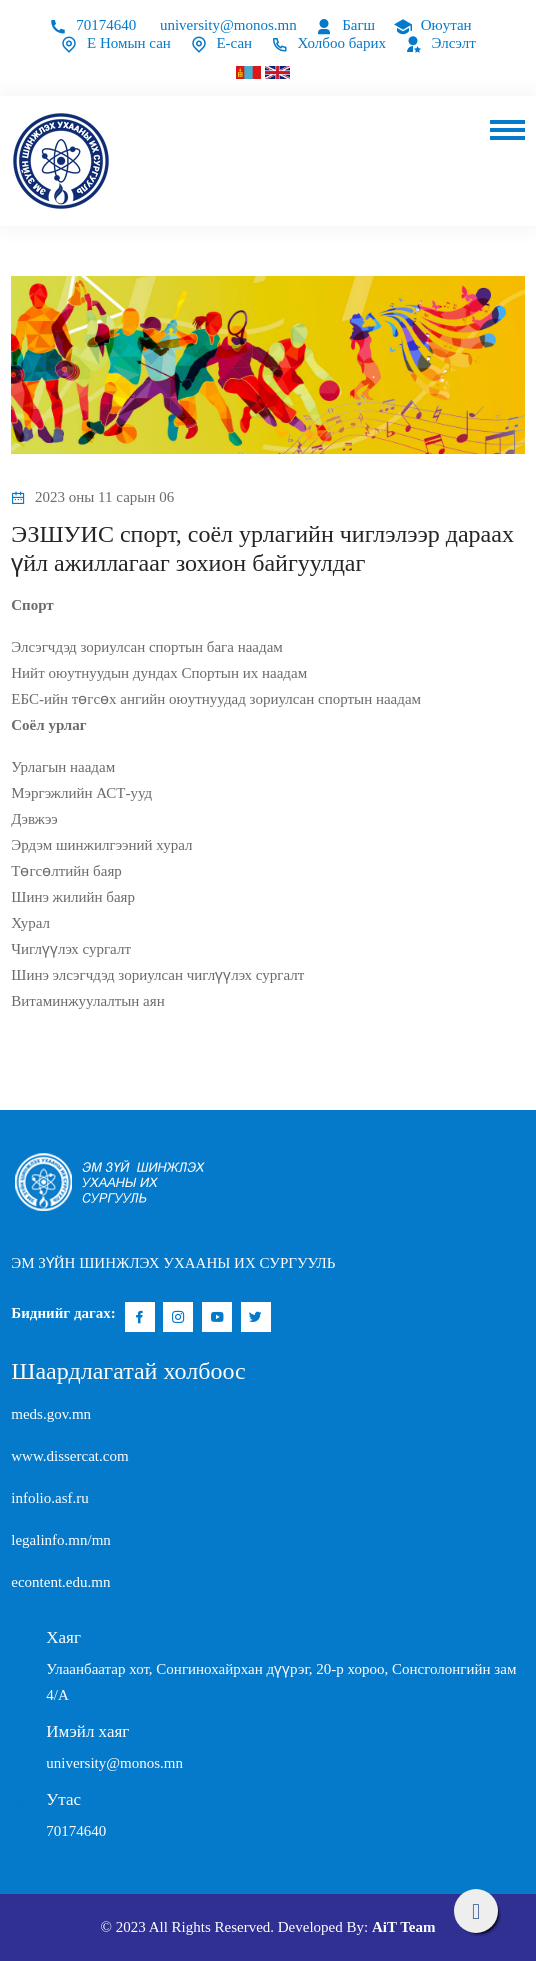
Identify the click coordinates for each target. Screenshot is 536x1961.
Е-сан (221, 43)
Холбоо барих (328, 43)
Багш (345, 25)
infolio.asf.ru (49, 1498)
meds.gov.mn (51, 1414)
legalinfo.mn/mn (61, 1540)
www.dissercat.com (69, 1456)
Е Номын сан (115, 43)
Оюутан (433, 25)
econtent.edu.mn (60, 1582)
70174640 (92, 25)
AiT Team (404, 1927)
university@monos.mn (228, 25)
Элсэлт (440, 43)
